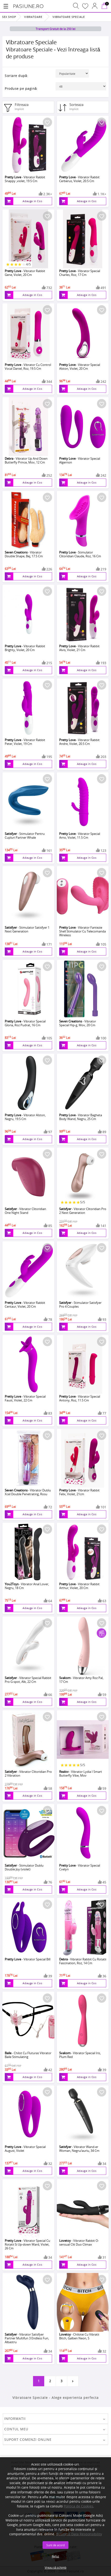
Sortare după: (16, 75)
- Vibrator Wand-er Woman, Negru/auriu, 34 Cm (79, 2149)
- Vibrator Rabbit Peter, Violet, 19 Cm (25, 742)
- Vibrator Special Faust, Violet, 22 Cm (25, 1398)
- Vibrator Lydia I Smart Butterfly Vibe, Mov (80, 1773)
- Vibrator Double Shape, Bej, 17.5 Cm (24, 554)
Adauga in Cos (32, 201)
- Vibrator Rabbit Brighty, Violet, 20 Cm (25, 648)
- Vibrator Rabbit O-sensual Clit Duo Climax (79, 2242)
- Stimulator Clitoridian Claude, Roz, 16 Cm (80, 554)
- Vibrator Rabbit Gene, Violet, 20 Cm (25, 273)
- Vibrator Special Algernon (79, 460)
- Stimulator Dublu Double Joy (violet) (24, 1867)
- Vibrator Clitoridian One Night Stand (25, 1211)
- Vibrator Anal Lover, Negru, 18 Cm (27, 1586)
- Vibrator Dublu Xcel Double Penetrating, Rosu (28, 1492)
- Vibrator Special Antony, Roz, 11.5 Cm (79, 1398)
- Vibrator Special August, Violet (25, 2149)
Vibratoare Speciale (69, 16)
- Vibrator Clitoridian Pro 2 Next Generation (82, 1211)
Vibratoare (33, 16)
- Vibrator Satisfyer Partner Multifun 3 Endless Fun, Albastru (27, 2338)
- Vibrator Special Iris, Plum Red (80, 2055)
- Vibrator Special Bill (27, 1959)
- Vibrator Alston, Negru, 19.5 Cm (25, 1117)
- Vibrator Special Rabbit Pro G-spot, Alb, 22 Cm (28, 1680)
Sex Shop (9, 16)
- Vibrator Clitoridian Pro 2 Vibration (28, 1773)
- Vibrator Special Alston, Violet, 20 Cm (79, 367)
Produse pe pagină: (21, 88)
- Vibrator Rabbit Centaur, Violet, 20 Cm (25, 1304)
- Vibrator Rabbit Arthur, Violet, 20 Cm (79, 1586)
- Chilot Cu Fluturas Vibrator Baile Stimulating (28, 2055)
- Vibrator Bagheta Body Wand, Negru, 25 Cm (80, 1117)
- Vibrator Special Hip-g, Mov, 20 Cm (77, 1023)
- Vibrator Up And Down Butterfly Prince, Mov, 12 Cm (26, 460)
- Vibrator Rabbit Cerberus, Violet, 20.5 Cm (79, 179)
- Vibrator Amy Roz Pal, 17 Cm (81, 1680)
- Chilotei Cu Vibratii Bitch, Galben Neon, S (79, 2336)
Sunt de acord (55, 2545)
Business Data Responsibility (79, 2534)
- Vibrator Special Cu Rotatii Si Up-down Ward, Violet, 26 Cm (27, 2244)
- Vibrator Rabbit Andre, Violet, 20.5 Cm (79, 742)
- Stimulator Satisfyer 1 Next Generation (27, 929)
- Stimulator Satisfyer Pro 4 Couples (80, 1304)
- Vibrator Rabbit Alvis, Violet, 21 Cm (79, 648)
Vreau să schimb (56, 2567)
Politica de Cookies (78, 2506)
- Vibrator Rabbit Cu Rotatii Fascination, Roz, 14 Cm (82, 1961)
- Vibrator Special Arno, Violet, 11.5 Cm (79, 836)
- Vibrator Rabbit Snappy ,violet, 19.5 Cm (25, 179)
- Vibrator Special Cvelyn (79, 1867)
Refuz (55, 2556)
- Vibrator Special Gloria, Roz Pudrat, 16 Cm (25, 1023)
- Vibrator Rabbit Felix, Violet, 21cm (79, 1492)
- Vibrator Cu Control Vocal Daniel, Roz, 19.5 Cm (28, 367)
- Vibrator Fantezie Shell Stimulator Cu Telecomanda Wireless (82, 931)
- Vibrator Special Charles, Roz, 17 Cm (79, 273)
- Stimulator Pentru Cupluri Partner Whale (25, 836)
